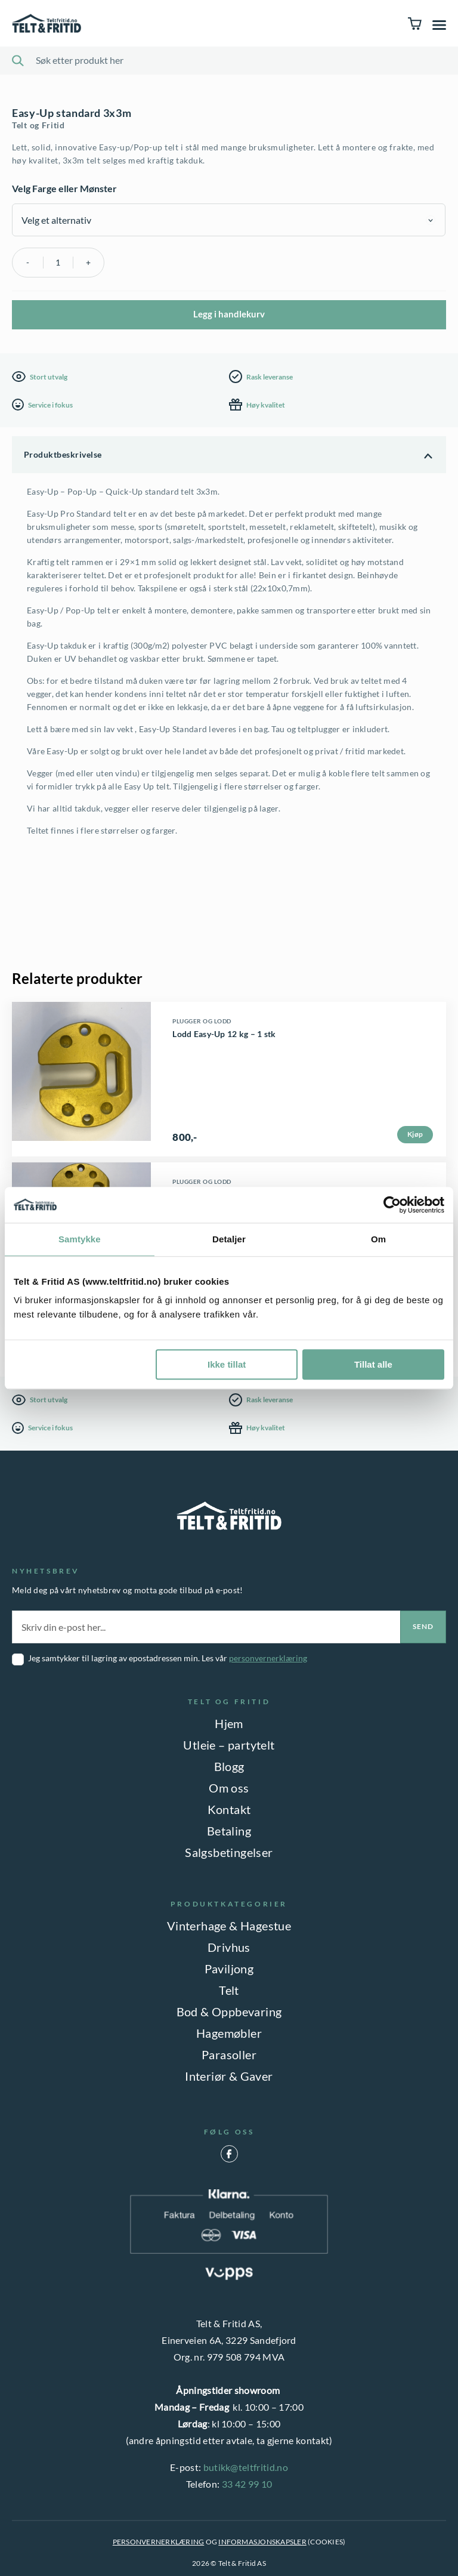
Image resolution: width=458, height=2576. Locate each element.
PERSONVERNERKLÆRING (159, 2541)
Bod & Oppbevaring (229, 2011)
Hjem (229, 1723)
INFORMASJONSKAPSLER (262, 2541)
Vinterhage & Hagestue (229, 1925)
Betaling (229, 1831)
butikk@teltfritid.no (245, 2467)
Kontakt (229, 1809)
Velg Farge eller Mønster (64, 188)
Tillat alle (373, 1364)
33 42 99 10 (247, 2483)
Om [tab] (378, 1239)
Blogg (229, 1766)
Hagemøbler (229, 2033)
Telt (229, 1990)
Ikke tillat (227, 1364)
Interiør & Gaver (229, 2076)
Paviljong (229, 1968)
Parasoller (229, 2054)
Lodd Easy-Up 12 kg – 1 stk (224, 1034)
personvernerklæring (268, 1658)
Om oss (229, 1788)
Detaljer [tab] (229, 1239)
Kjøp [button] (415, 1134)
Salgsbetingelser (229, 1852)
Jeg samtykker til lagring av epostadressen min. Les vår (167, 1658)
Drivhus (229, 1947)
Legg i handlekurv (229, 313)
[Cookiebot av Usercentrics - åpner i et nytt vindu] (392, 1205)
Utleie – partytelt (228, 1745)
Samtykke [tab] (79, 1239)
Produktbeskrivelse (63, 454)
